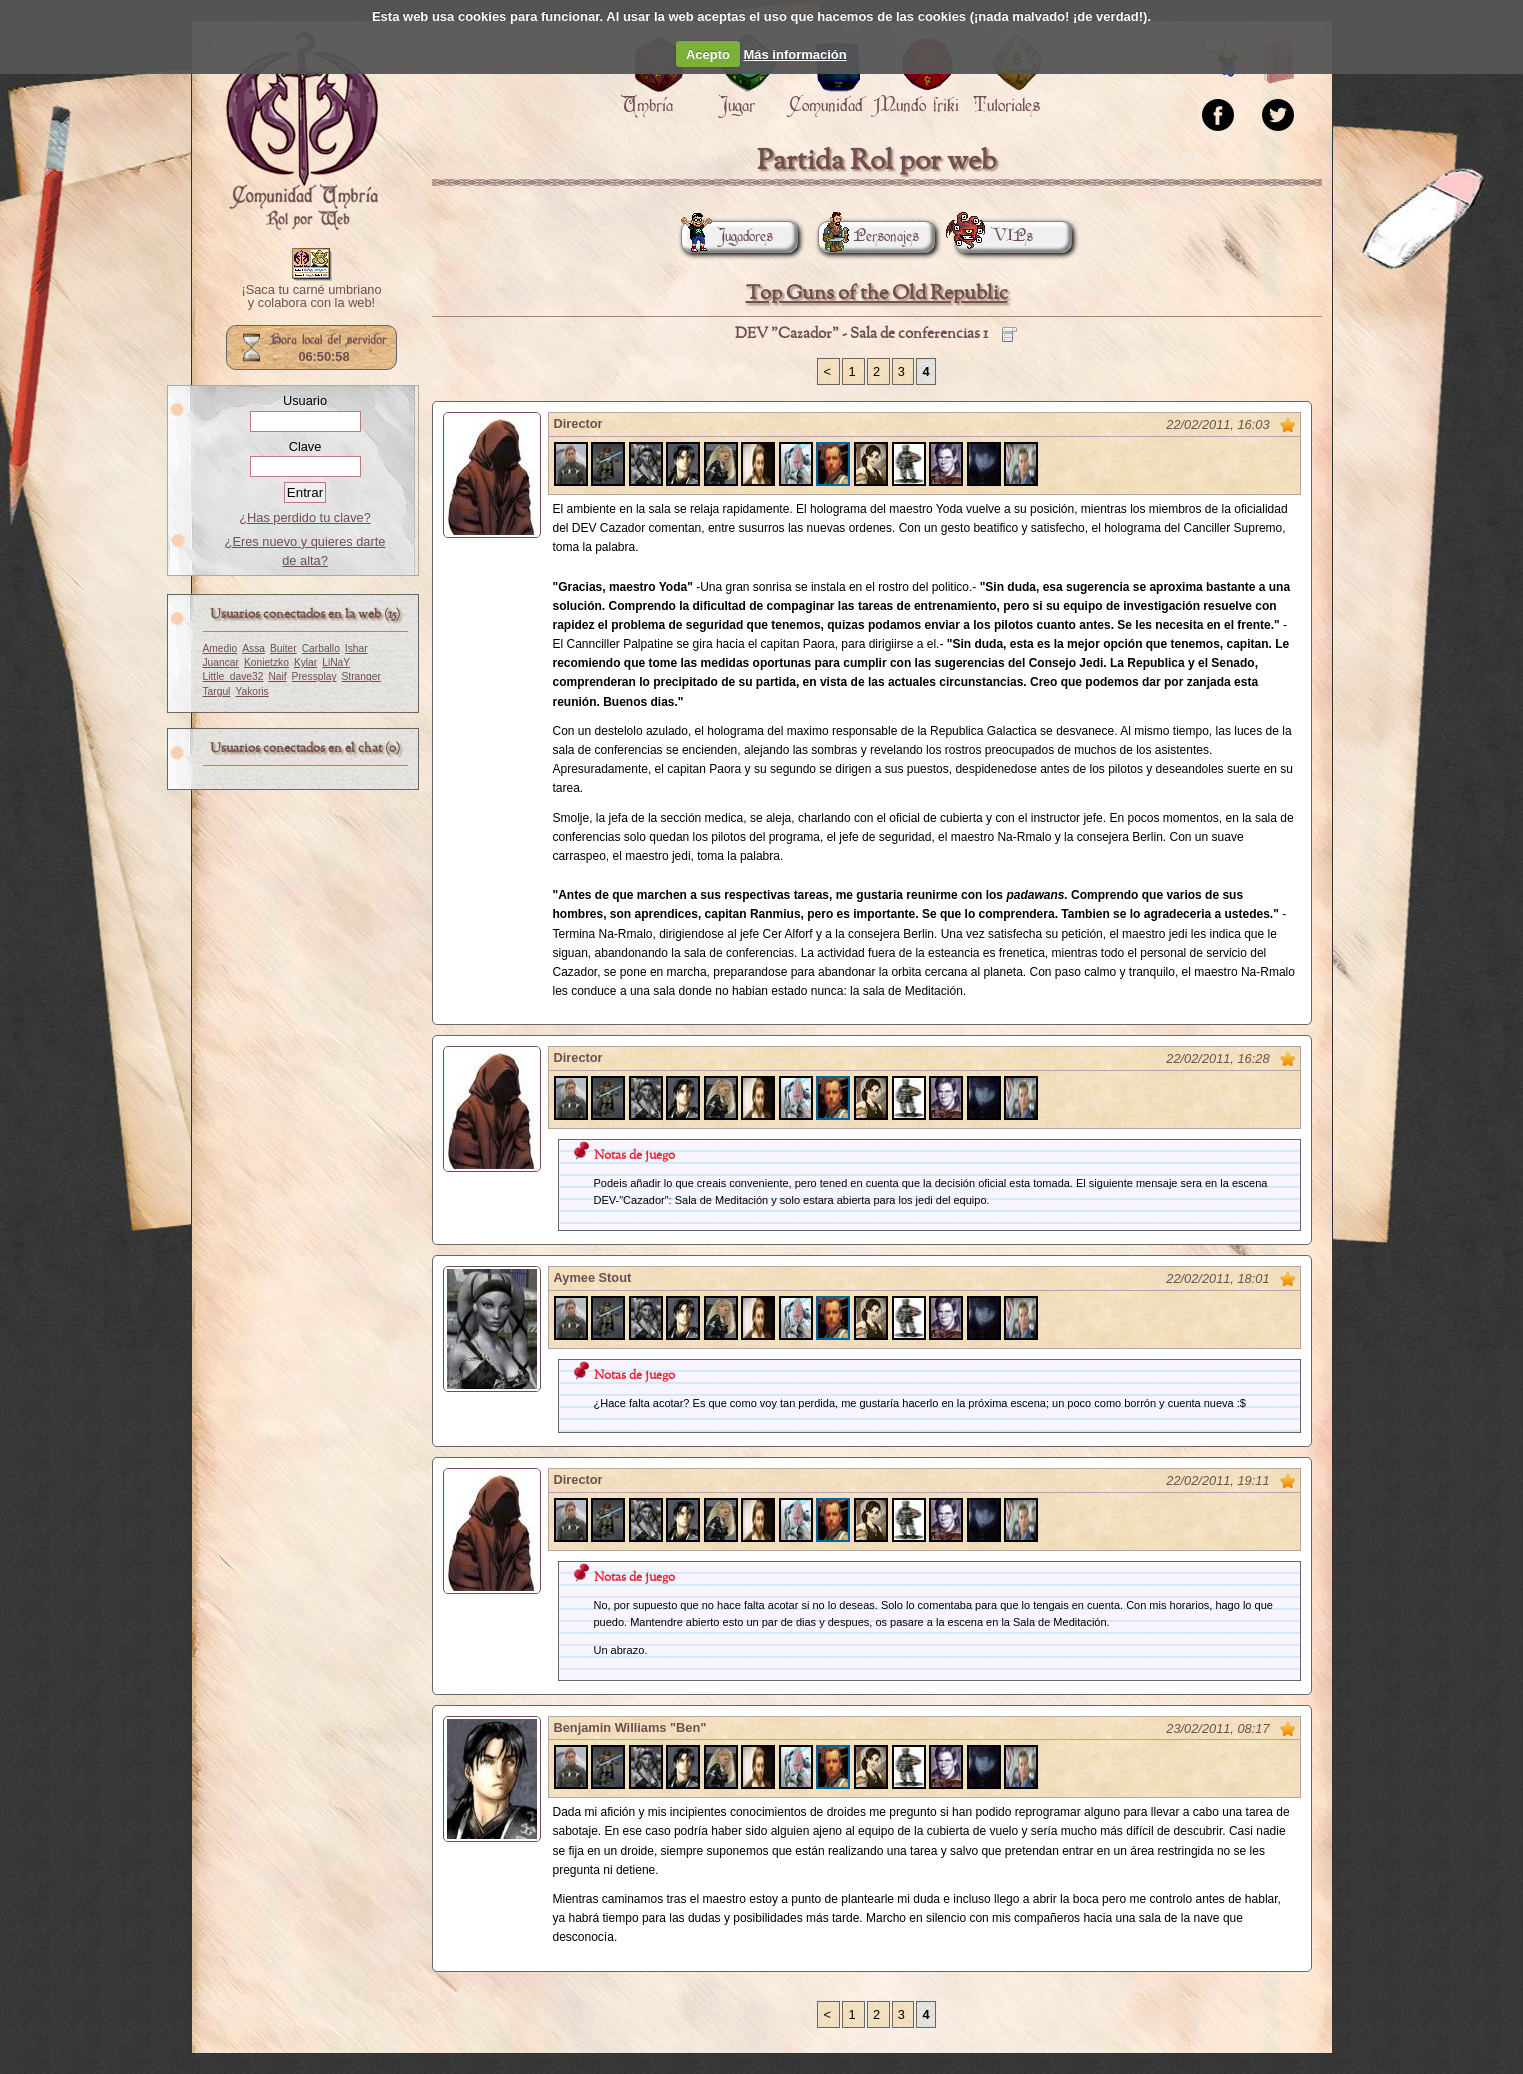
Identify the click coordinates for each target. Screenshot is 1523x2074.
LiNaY (336, 662)
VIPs (994, 236)
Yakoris (251, 691)
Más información (794, 54)
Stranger (361, 676)
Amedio (220, 648)
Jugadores (727, 236)
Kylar (305, 662)
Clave (305, 446)
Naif (277, 676)
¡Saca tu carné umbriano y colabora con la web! (311, 297)
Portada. (302, 131)
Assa (253, 648)
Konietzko (266, 662)
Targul (217, 691)
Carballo (321, 648)
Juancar (221, 662)
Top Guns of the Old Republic (877, 293)
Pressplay (314, 676)
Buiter (283, 648)
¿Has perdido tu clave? (305, 517)
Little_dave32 (233, 676)
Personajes (868, 236)
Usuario (305, 400)
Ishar (356, 648)
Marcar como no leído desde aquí (1288, 425)
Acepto (708, 54)
